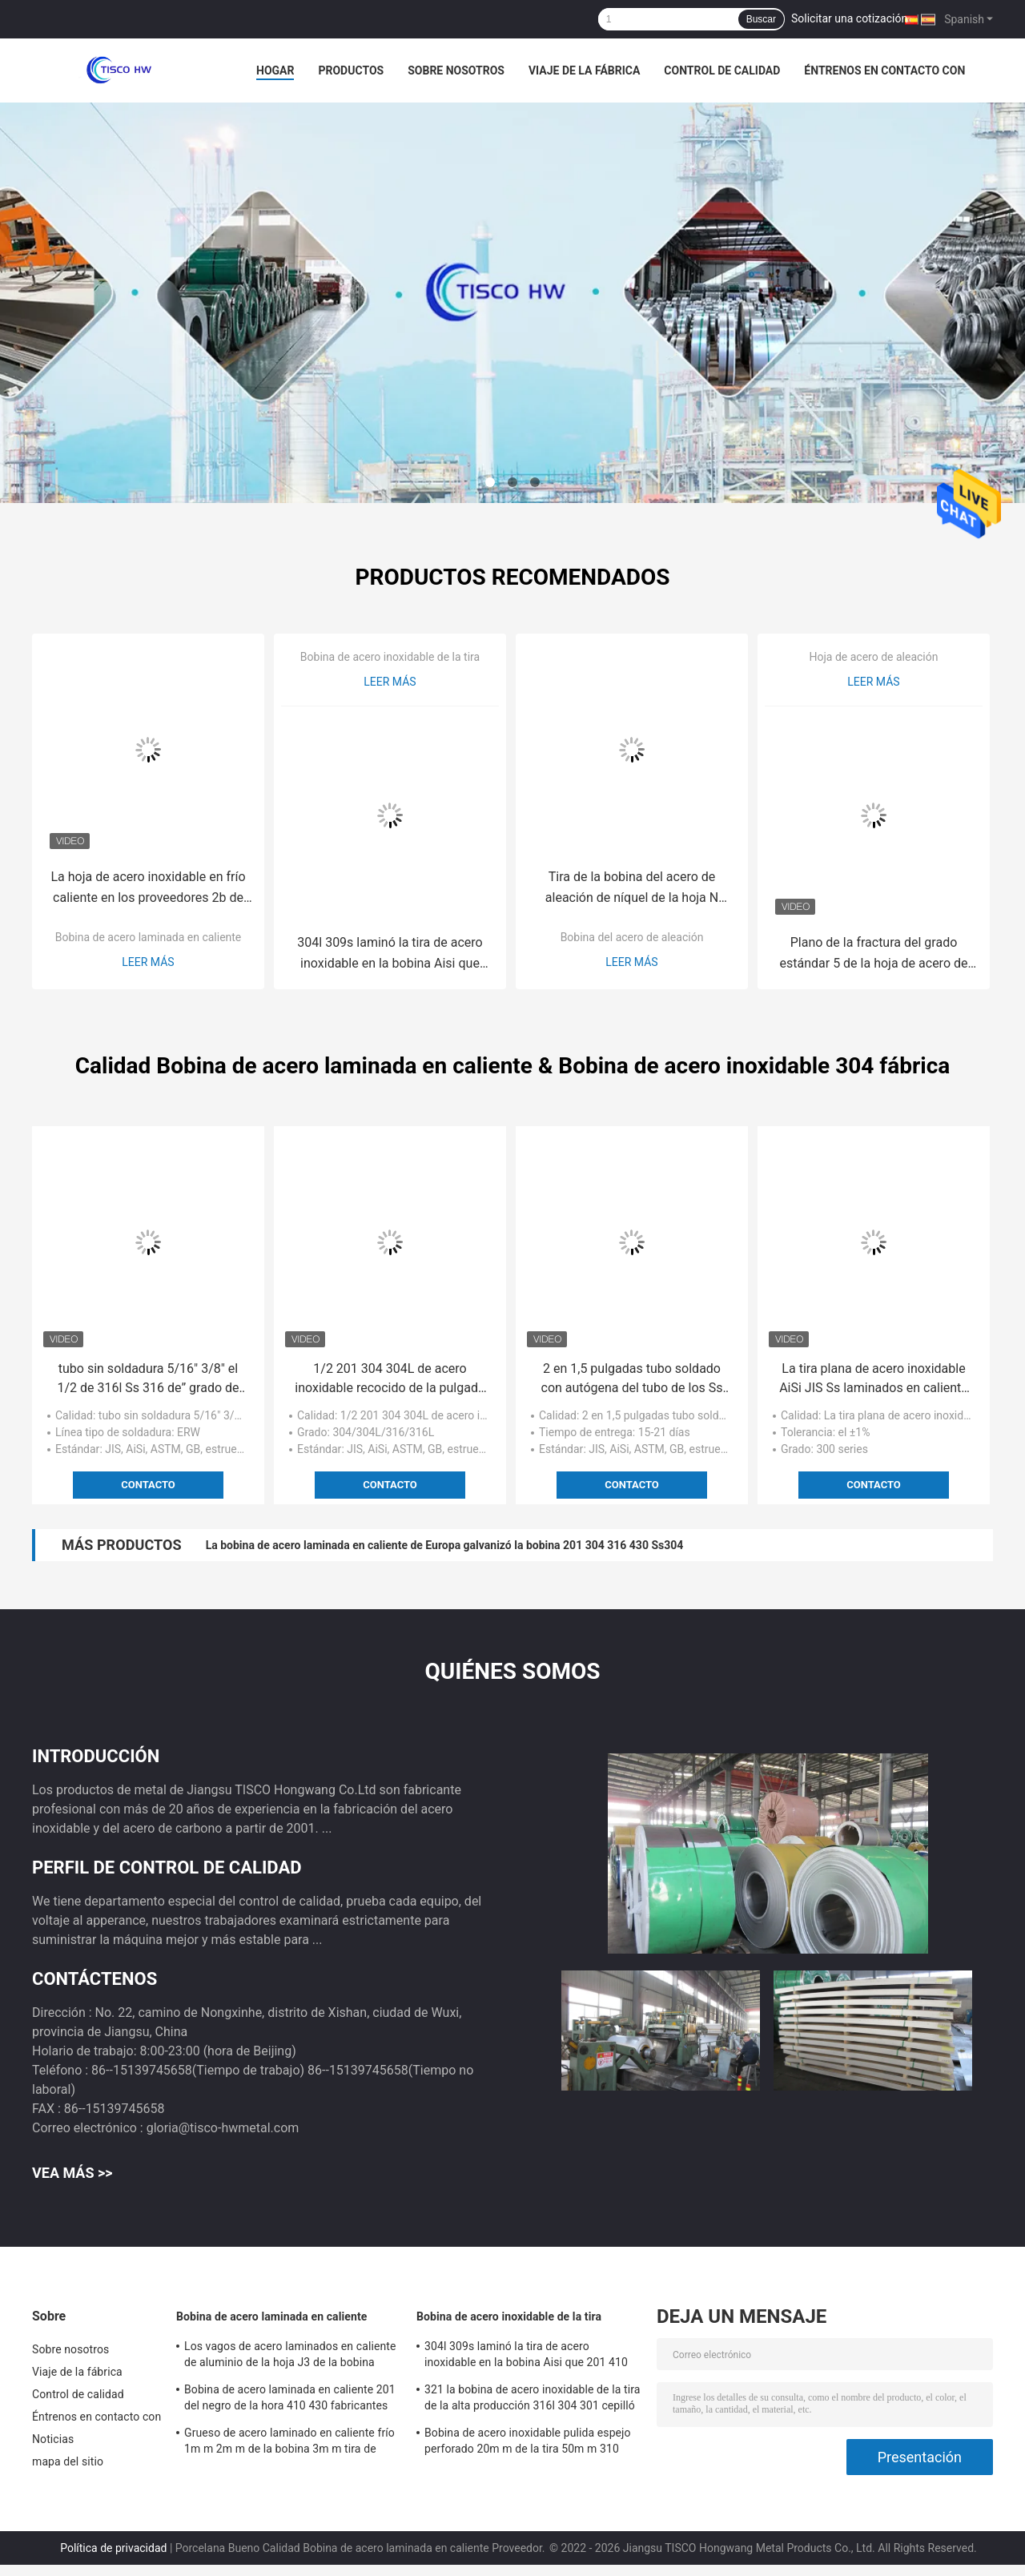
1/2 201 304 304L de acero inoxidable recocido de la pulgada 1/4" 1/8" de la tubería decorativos (389, 1379)
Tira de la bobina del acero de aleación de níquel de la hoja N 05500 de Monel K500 (631, 888)
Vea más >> (72, 2172)
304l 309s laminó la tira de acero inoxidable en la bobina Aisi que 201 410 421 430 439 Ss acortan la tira (390, 954)
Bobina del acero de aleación (632, 937)
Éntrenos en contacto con (884, 70)
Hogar (275, 70)
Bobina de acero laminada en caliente (148, 937)
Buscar (761, 19)
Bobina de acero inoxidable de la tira (390, 656)
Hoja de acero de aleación (874, 656)
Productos (351, 70)
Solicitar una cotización (849, 18)
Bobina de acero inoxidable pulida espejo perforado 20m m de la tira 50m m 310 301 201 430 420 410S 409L (527, 2443)
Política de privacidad (113, 2548)
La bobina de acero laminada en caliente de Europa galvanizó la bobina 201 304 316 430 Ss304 (445, 1545)
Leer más (148, 962)
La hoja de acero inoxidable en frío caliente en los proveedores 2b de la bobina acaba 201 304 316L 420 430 (148, 888)
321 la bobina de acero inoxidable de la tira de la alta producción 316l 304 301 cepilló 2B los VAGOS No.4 (532, 2400)
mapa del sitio (67, 2461)
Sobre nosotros (456, 70)
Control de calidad (722, 70)
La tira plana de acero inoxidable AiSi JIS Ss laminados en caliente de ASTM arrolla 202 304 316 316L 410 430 (873, 1379)
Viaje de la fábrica (584, 70)
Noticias (53, 2439)
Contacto (148, 1485)
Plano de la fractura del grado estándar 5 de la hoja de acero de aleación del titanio (874, 954)
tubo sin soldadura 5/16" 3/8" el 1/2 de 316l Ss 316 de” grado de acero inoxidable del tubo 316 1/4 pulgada (148, 1379)
